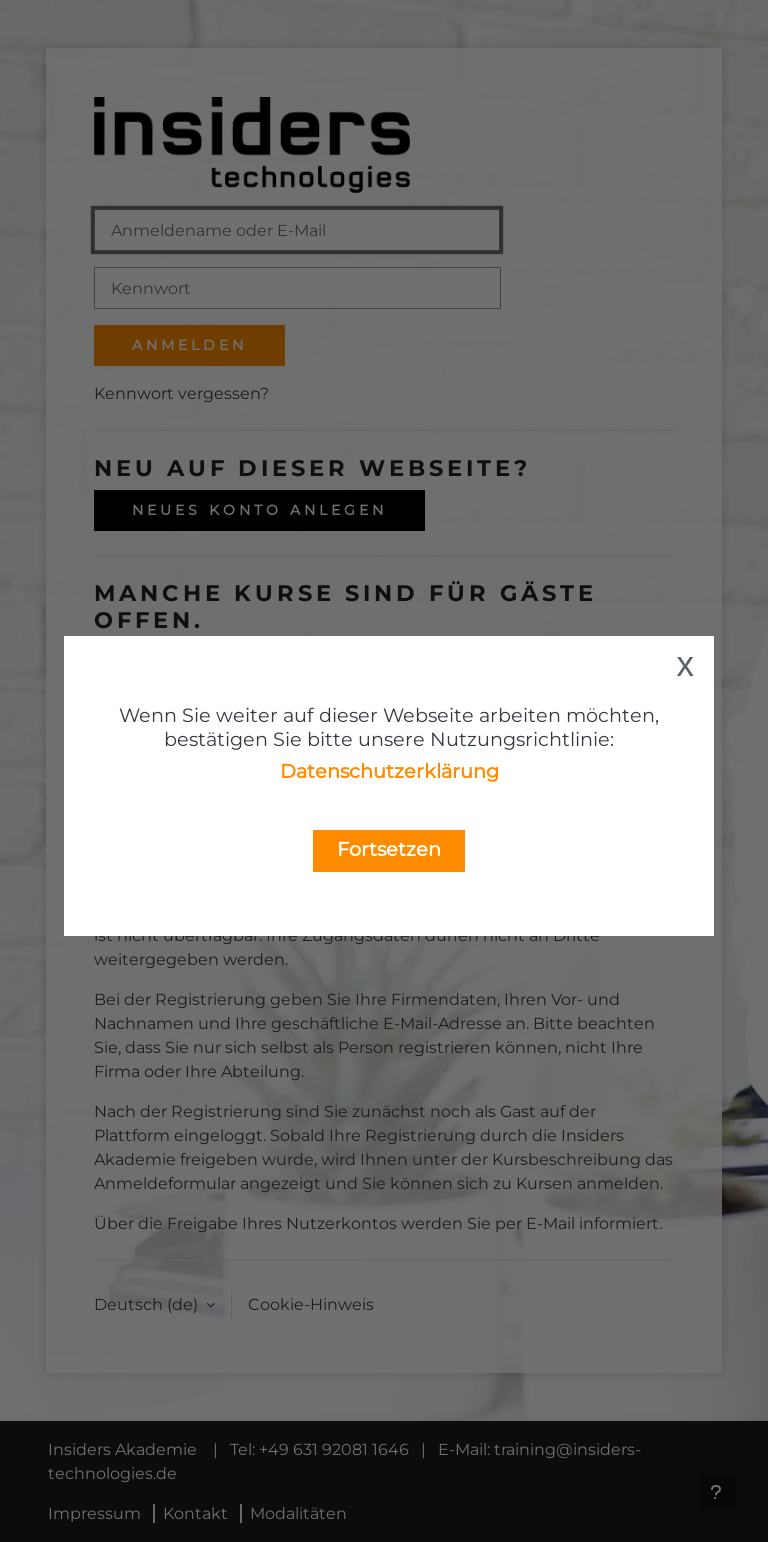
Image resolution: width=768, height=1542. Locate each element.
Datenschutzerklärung (389, 771)
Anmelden (189, 345)
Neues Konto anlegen (259, 510)
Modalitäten (298, 1513)
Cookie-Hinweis (311, 1304)
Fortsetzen (389, 849)
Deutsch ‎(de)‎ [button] (148, 1304)
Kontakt (195, 1513)
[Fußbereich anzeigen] (718, 1492)
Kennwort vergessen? (181, 393)
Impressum (94, 1513)
